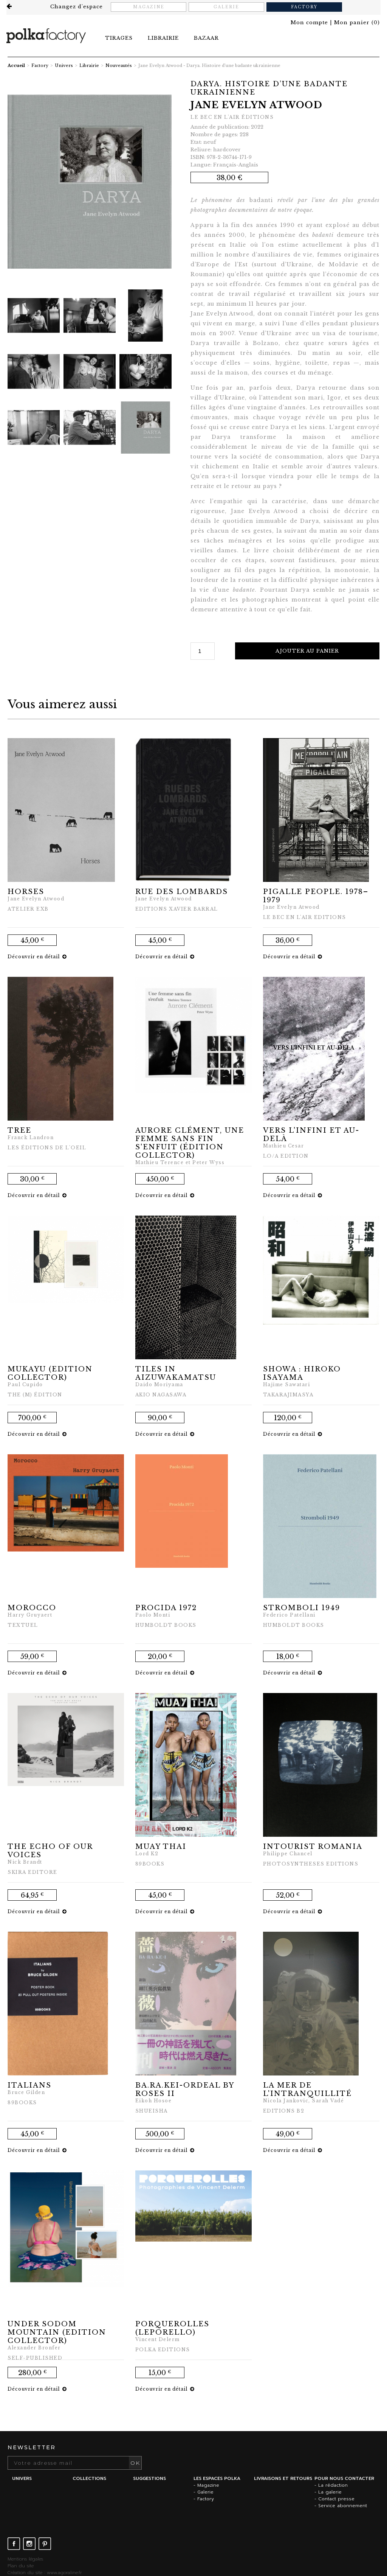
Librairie (89, 65)
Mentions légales (25, 2559)
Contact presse (336, 2498)
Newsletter (32, 2447)
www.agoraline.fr (64, 2572)
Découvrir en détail (37, 956)
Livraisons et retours (283, 2478)
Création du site (25, 2572)
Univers (64, 65)
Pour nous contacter (344, 2478)
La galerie (330, 2492)
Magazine (148, 7)
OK (135, 2462)
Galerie (227, 7)
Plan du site (21, 2565)
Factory (304, 7)
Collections (89, 2478)
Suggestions (149, 2478)
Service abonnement (342, 2505)
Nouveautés (118, 65)
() (356, 23)
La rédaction (333, 2485)
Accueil (16, 65)
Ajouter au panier (307, 651)
